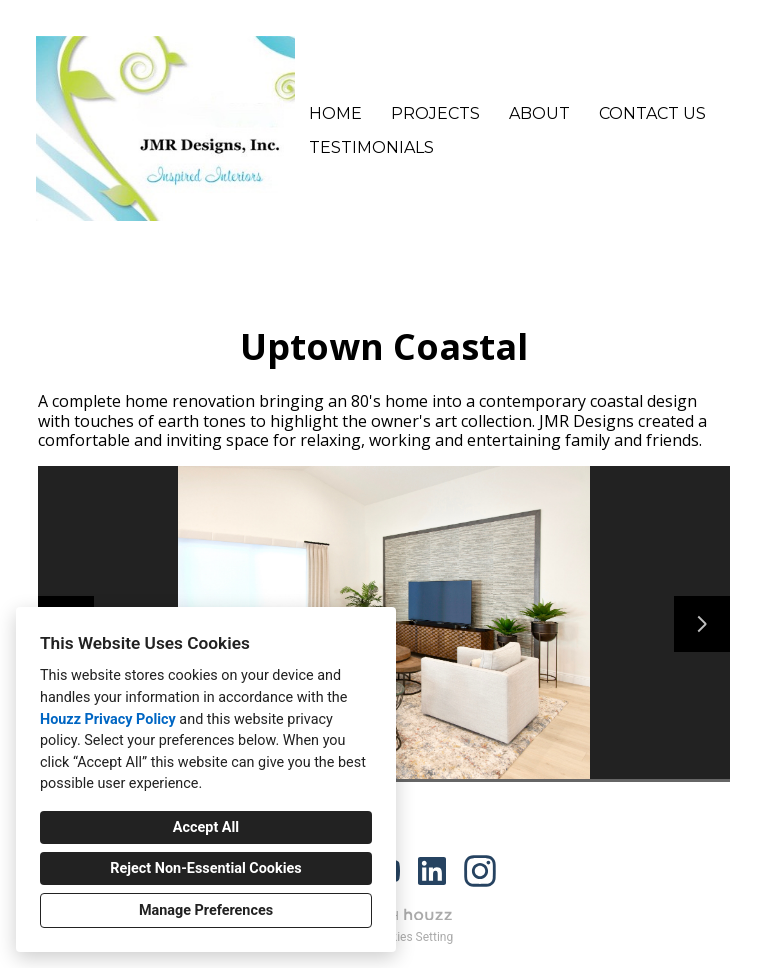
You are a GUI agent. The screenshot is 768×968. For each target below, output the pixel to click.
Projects (435, 113)
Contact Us (652, 113)
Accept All (206, 827)
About (539, 113)
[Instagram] (480, 871)
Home (335, 113)
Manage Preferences (206, 910)
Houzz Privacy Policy (108, 719)
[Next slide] (702, 624)
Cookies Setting (412, 937)
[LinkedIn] (432, 871)
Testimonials (371, 147)
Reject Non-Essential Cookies (205, 868)
